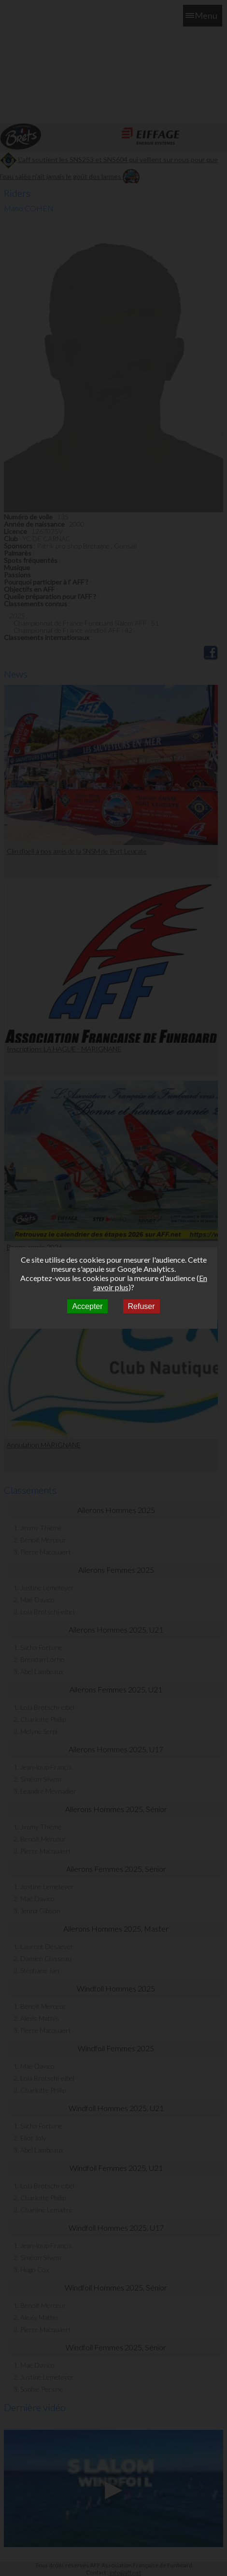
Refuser (141, 1306)
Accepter (87, 1306)
